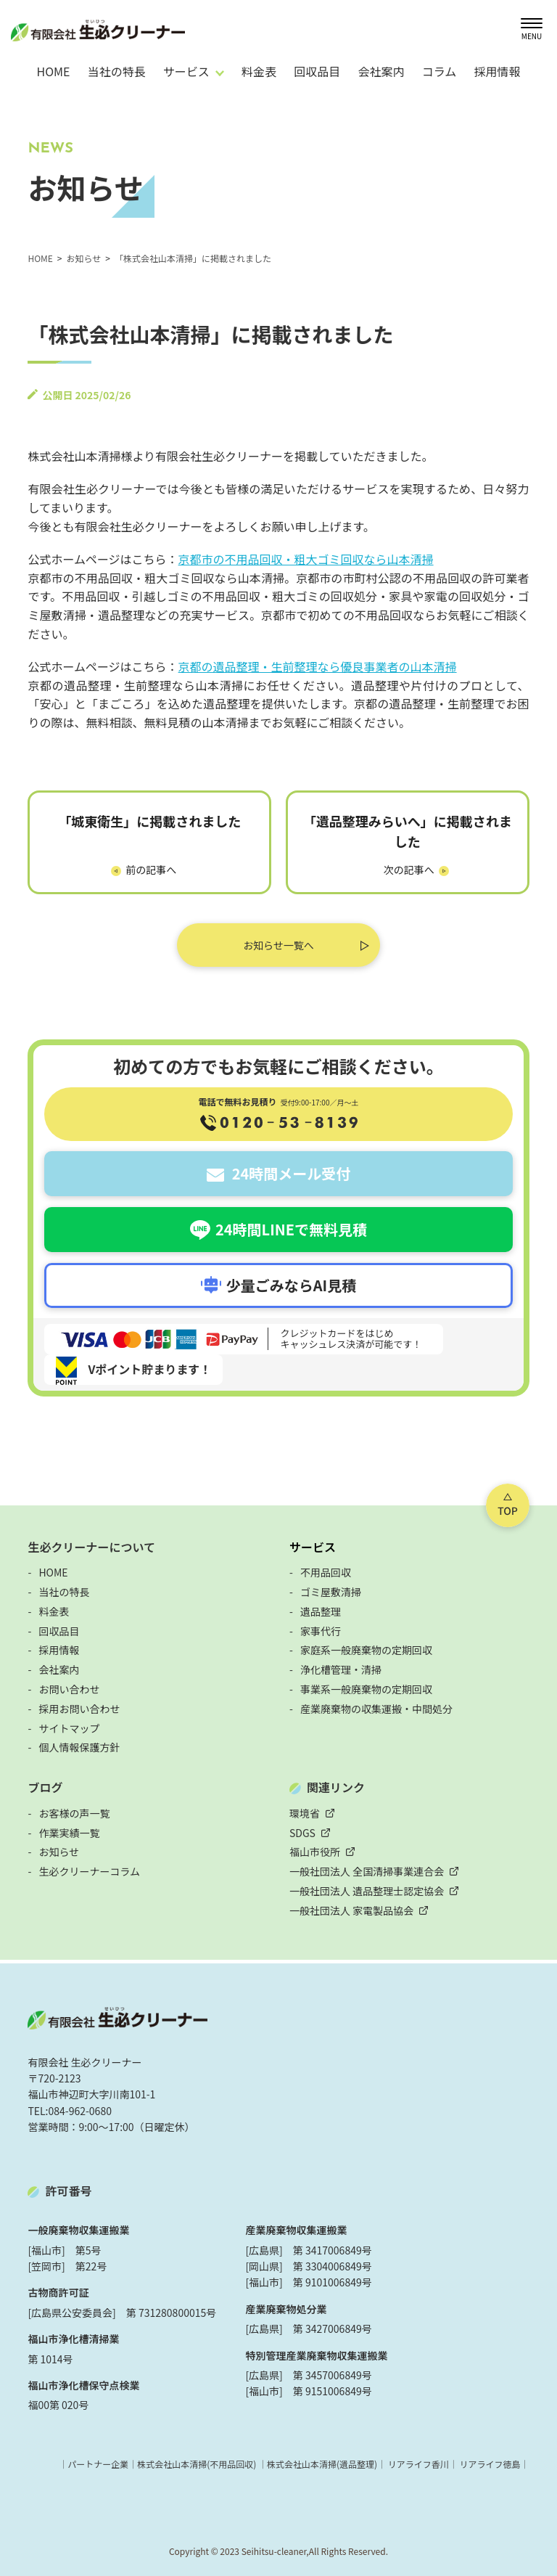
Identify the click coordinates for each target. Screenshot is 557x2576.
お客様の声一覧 (74, 1813)
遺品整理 (320, 1611)
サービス (312, 1546)
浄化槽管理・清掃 (340, 1669)
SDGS (302, 1832)
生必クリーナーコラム (89, 1871)
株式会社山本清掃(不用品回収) (196, 2464)
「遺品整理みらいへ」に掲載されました (407, 831)
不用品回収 (325, 1572)
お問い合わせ (68, 1689)
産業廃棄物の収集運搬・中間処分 (376, 1708)
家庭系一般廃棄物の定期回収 (366, 1650)
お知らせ (58, 1851)
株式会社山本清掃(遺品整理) (322, 2464)
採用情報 (497, 71)
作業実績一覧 (68, 1832)
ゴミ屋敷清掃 (330, 1592)
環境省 (304, 1813)
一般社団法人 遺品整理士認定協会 (366, 1891)
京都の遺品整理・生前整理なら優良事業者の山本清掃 (317, 666)
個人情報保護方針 (79, 1747)
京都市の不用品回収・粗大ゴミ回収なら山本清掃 (306, 559)
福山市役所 (314, 1851)
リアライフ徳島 (490, 2464)
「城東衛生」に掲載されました (149, 820)
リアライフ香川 (418, 2464)
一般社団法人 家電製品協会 (351, 1910)
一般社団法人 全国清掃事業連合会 (366, 1871)
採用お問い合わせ (79, 1708)
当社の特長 (117, 71)
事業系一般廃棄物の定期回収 (366, 1689)
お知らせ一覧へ (278, 945)
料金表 (259, 71)
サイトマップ (68, 1728)
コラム (439, 71)
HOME (53, 71)
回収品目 (317, 71)
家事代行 (320, 1631)
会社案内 (381, 71)
